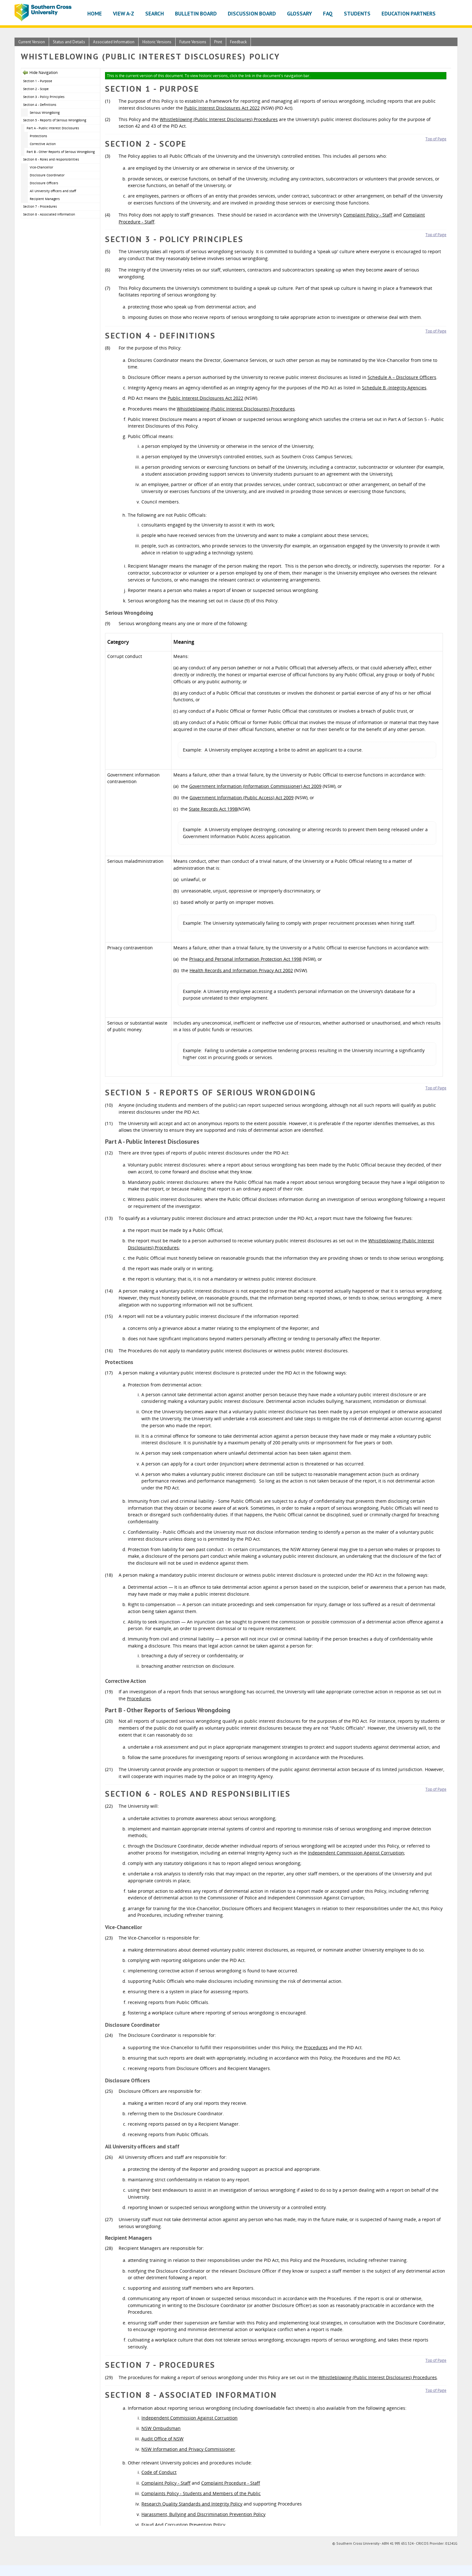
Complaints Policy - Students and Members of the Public (201, 2493)
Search (154, 13)
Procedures (139, 1699)
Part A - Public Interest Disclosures (53, 128)
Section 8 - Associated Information (49, 214)
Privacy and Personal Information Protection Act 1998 (245, 959)
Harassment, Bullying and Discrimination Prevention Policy (203, 2514)
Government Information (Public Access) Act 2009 (241, 798)
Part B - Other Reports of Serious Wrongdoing (61, 151)
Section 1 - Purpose (37, 81)
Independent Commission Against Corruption (356, 1853)
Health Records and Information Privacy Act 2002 (241, 970)
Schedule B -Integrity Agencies (394, 388)
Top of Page (435, 139)
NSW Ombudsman (161, 2428)
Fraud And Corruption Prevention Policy (183, 2525)
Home (94, 13)
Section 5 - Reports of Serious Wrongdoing (54, 120)
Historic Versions (156, 42)
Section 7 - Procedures (40, 206)
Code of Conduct (159, 2472)
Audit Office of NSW (162, 2439)
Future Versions (192, 42)
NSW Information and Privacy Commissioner (188, 2449)
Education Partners (409, 13)
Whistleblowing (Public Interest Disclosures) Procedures (219, 119)
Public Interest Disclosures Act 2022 (222, 108)
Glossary (299, 13)
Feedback (238, 42)
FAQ (328, 13)
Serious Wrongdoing (44, 112)
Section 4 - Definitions (39, 104)
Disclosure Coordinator (47, 175)
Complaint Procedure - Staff (230, 2483)
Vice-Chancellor (41, 167)
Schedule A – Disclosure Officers (402, 377)
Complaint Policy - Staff (367, 215)
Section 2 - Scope (36, 89)
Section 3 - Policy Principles (44, 96)
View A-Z (123, 13)
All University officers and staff (53, 191)
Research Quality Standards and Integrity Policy (191, 2504)
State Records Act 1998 (213, 809)
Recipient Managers (45, 199)
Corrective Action (43, 144)
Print (218, 42)
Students (357, 13)
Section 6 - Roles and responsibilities (51, 159)
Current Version (31, 42)
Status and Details (69, 42)
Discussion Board (252, 13)
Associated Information (113, 42)
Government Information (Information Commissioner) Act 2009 (255, 786)
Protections (38, 136)
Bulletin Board (196, 13)
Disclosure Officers (44, 183)
